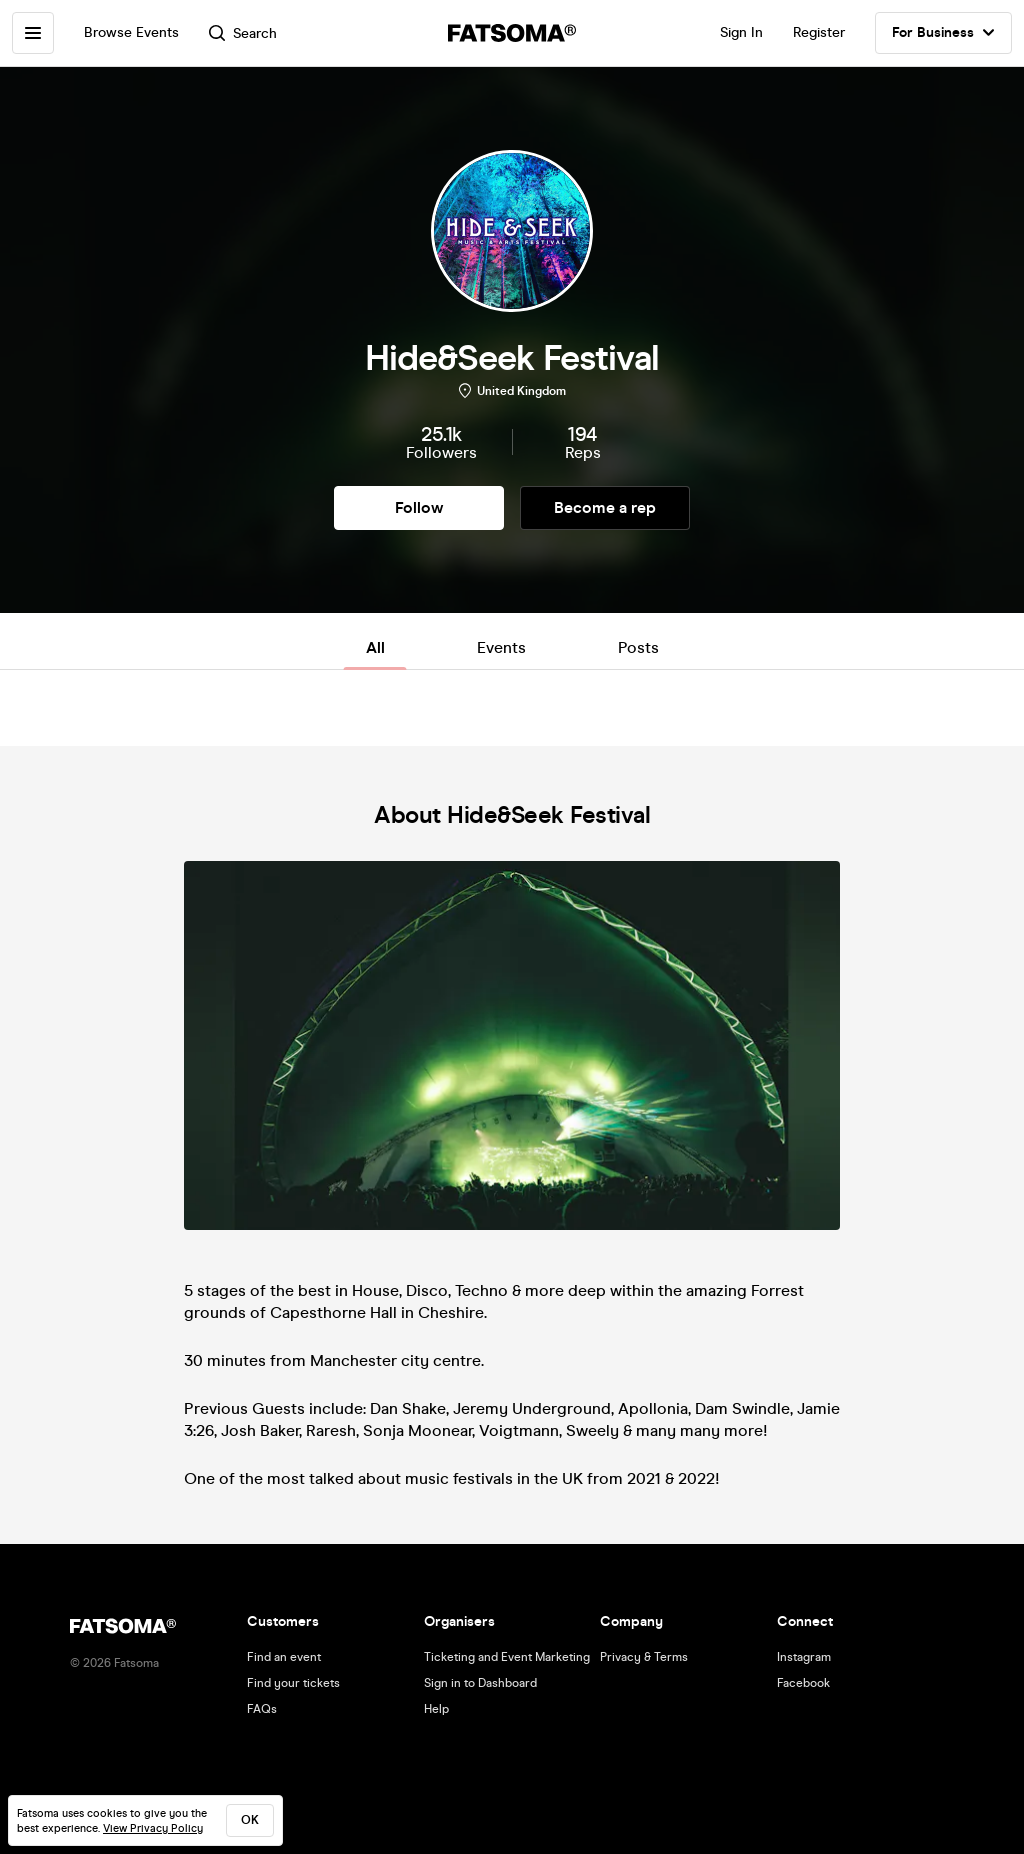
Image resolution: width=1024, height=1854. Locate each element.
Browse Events (131, 32)
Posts (638, 647)
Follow (419, 507)
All (375, 647)
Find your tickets (293, 1683)
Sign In (741, 32)
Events (501, 647)
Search (243, 33)
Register (819, 32)
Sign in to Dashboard (480, 1683)
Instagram (804, 1657)
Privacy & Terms (644, 1657)
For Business (943, 33)
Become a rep (605, 507)
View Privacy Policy (153, 1828)
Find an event (284, 1657)
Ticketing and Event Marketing (507, 1657)
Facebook (803, 1683)
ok (250, 1820)
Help (436, 1709)
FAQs (262, 1709)
